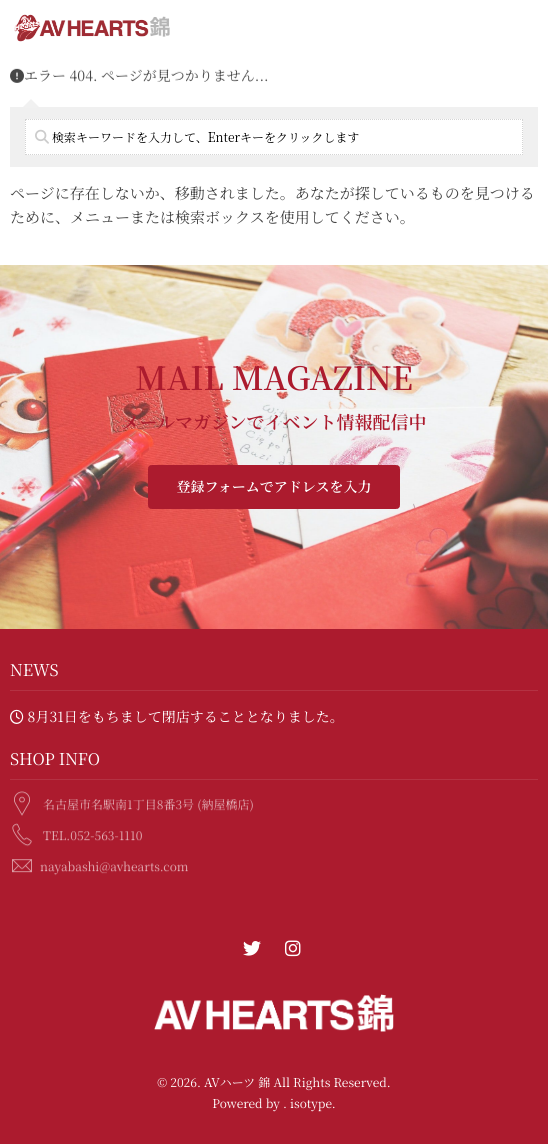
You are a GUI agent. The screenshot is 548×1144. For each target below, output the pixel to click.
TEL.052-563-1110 (92, 833)
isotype (311, 1103)
